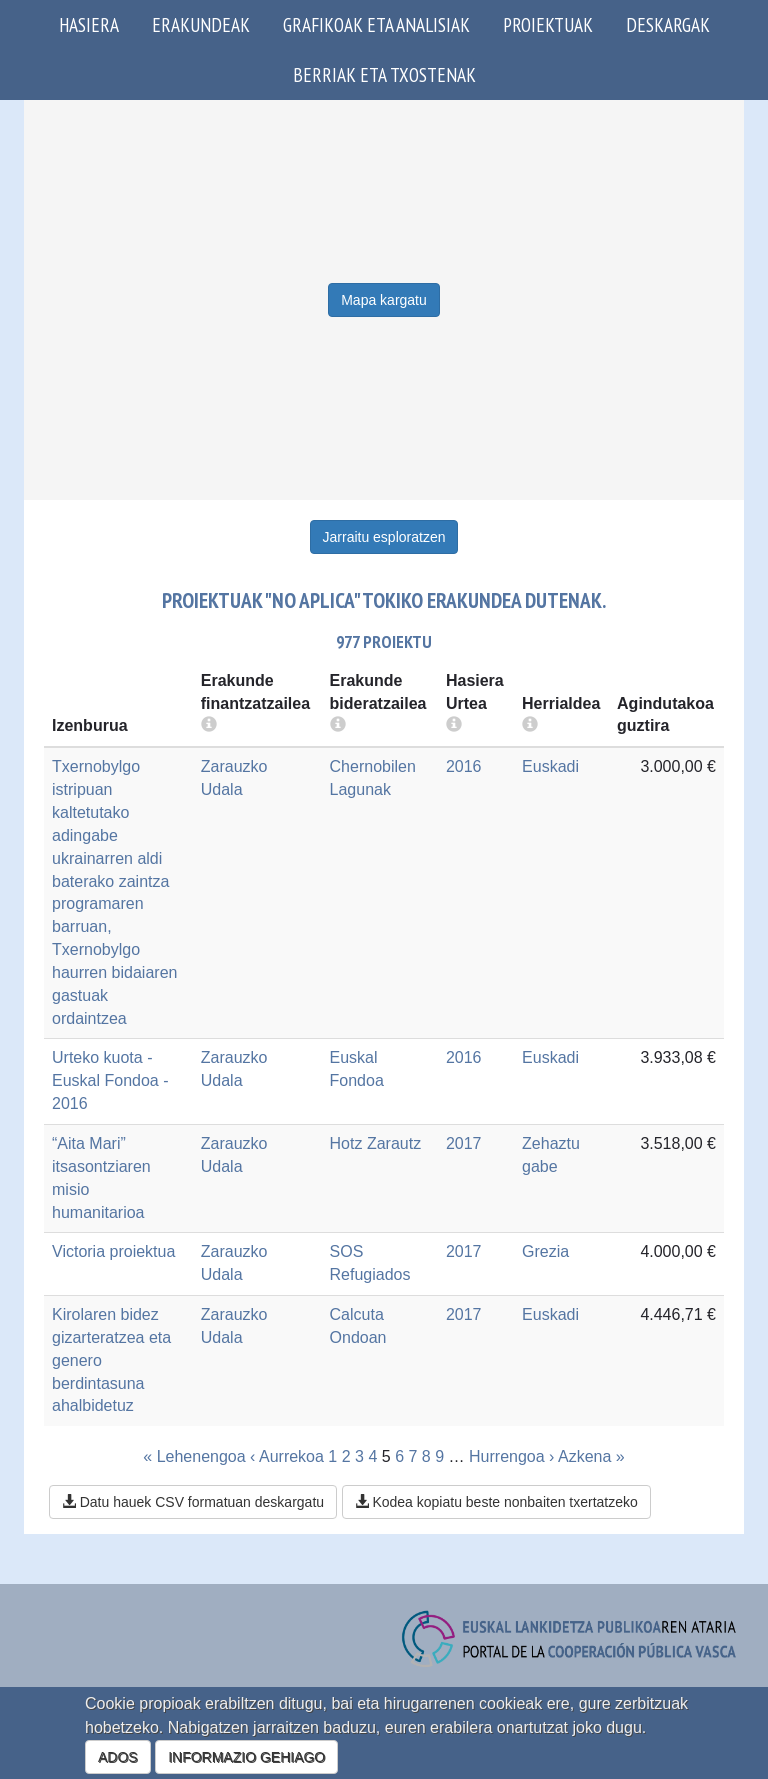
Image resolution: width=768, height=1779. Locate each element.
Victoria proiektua (113, 1251)
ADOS (118, 1757)
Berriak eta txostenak (384, 74)
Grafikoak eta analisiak (376, 24)
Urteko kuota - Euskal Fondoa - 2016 (110, 1080)
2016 (464, 766)
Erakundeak (201, 24)
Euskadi (550, 766)
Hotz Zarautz (376, 1143)
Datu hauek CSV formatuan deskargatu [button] (193, 1502)
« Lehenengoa (194, 1456)
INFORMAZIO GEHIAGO (246, 1757)
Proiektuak (548, 24)
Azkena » (591, 1456)
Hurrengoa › (511, 1456)
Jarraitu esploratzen (384, 537)
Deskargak (668, 24)
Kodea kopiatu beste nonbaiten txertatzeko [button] (496, 1502)
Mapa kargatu (384, 300)
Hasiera (89, 24)
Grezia (545, 1251)
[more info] (454, 725)
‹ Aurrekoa (287, 1456)
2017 (464, 1143)
